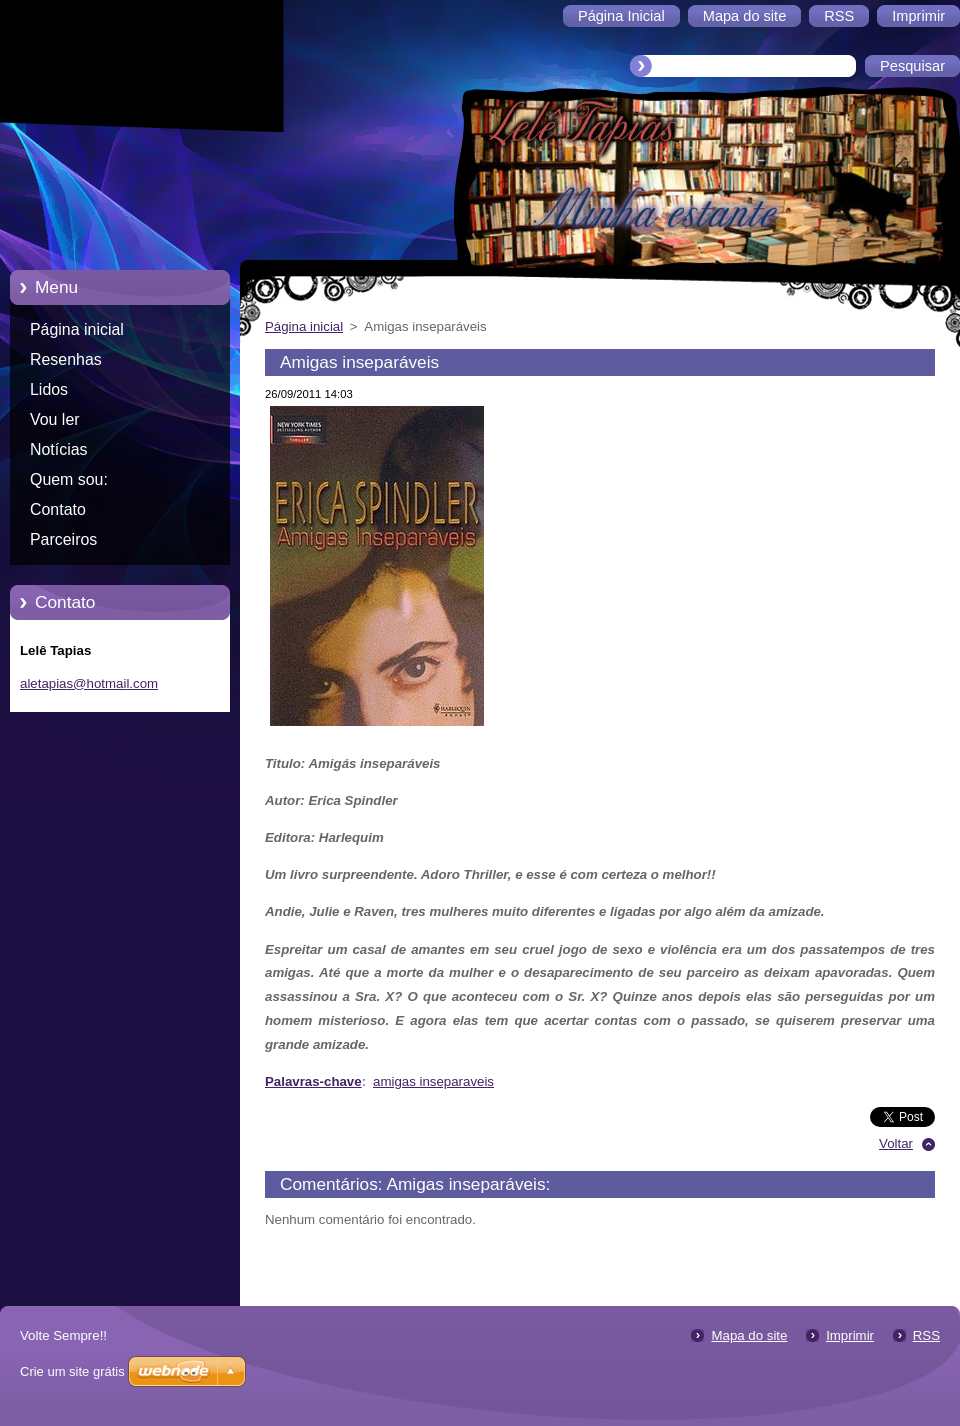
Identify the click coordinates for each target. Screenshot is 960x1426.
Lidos (49, 389)
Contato (58, 509)
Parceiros (63, 539)
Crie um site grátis (72, 1371)
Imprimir (850, 1335)
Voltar (896, 1143)
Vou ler (55, 419)
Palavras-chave (313, 1081)
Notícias (59, 449)
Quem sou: (69, 479)
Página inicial (77, 329)
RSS (926, 1335)
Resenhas (66, 359)
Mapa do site (749, 1335)
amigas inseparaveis (433, 1081)
